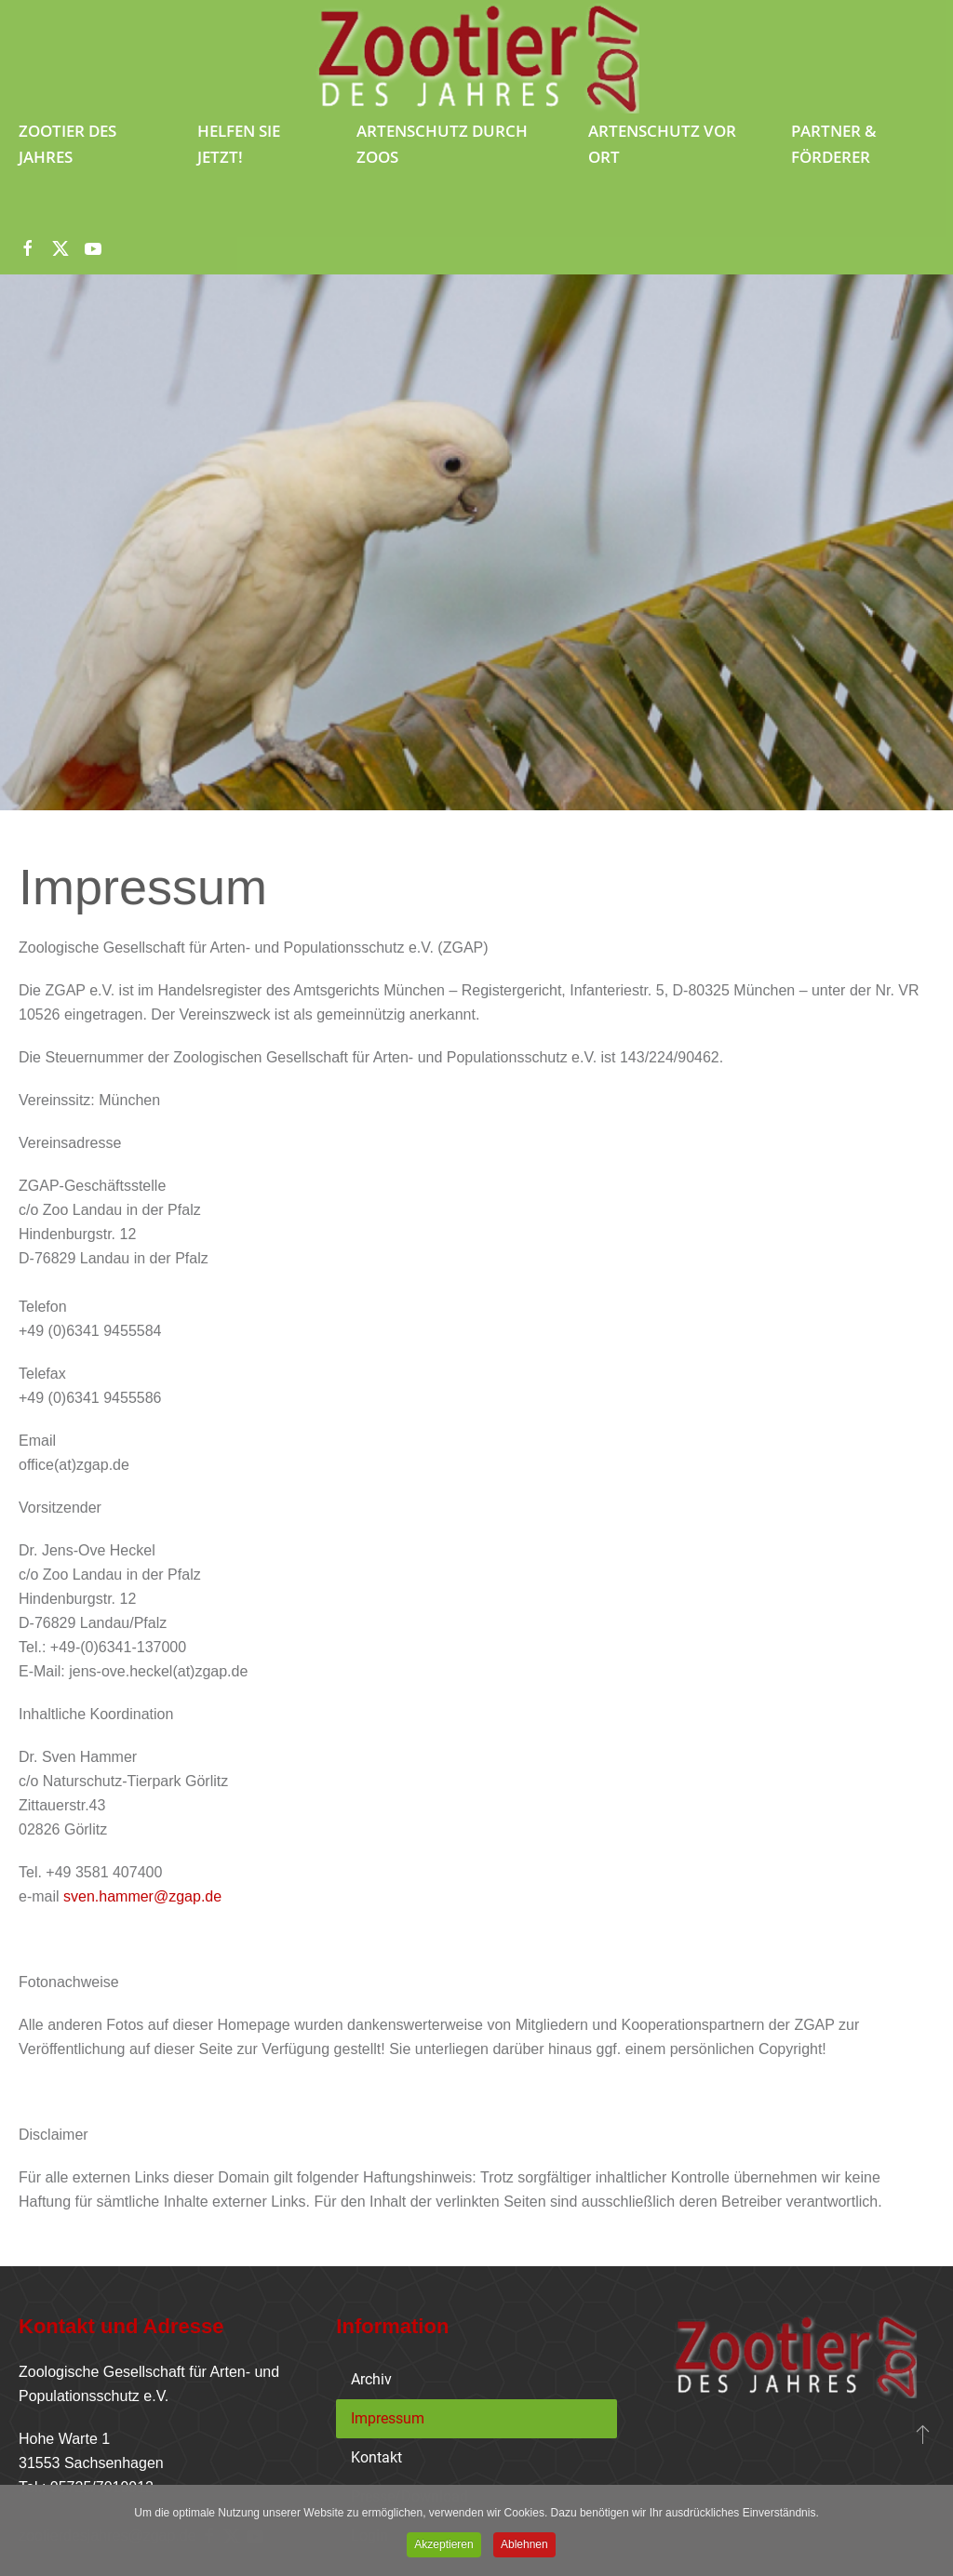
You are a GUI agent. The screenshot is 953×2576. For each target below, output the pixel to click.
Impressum (387, 2418)
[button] (922, 2434)
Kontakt (376, 2457)
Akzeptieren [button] (443, 2545)
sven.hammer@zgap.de (142, 1896)
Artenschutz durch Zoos (442, 143)
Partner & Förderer (834, 143)
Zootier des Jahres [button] (67, 143)
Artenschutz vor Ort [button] (662, 143)
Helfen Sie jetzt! (238, 143)
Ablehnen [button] (524, 2545)
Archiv (371, 2379)
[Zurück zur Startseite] (476, 58)
